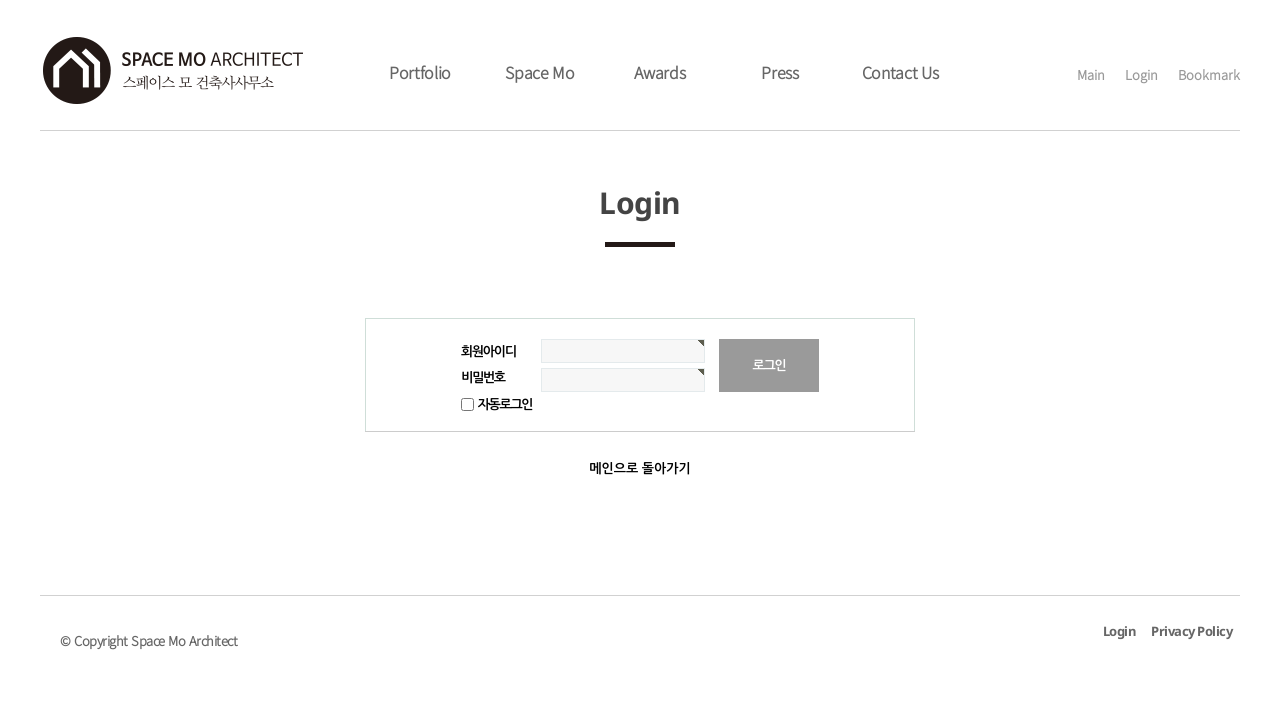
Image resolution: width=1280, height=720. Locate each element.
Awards (659, 72)
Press (780, 72)
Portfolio (420, 72)
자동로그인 (505, 404)
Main (1091, 74)
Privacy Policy (1191, 633)
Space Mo (540, 72)
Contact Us (900, 72)
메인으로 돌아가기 (639, 468)
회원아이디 (488, 351)
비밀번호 (483, 377)
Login (1141, 74)
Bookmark (1209, 74)
